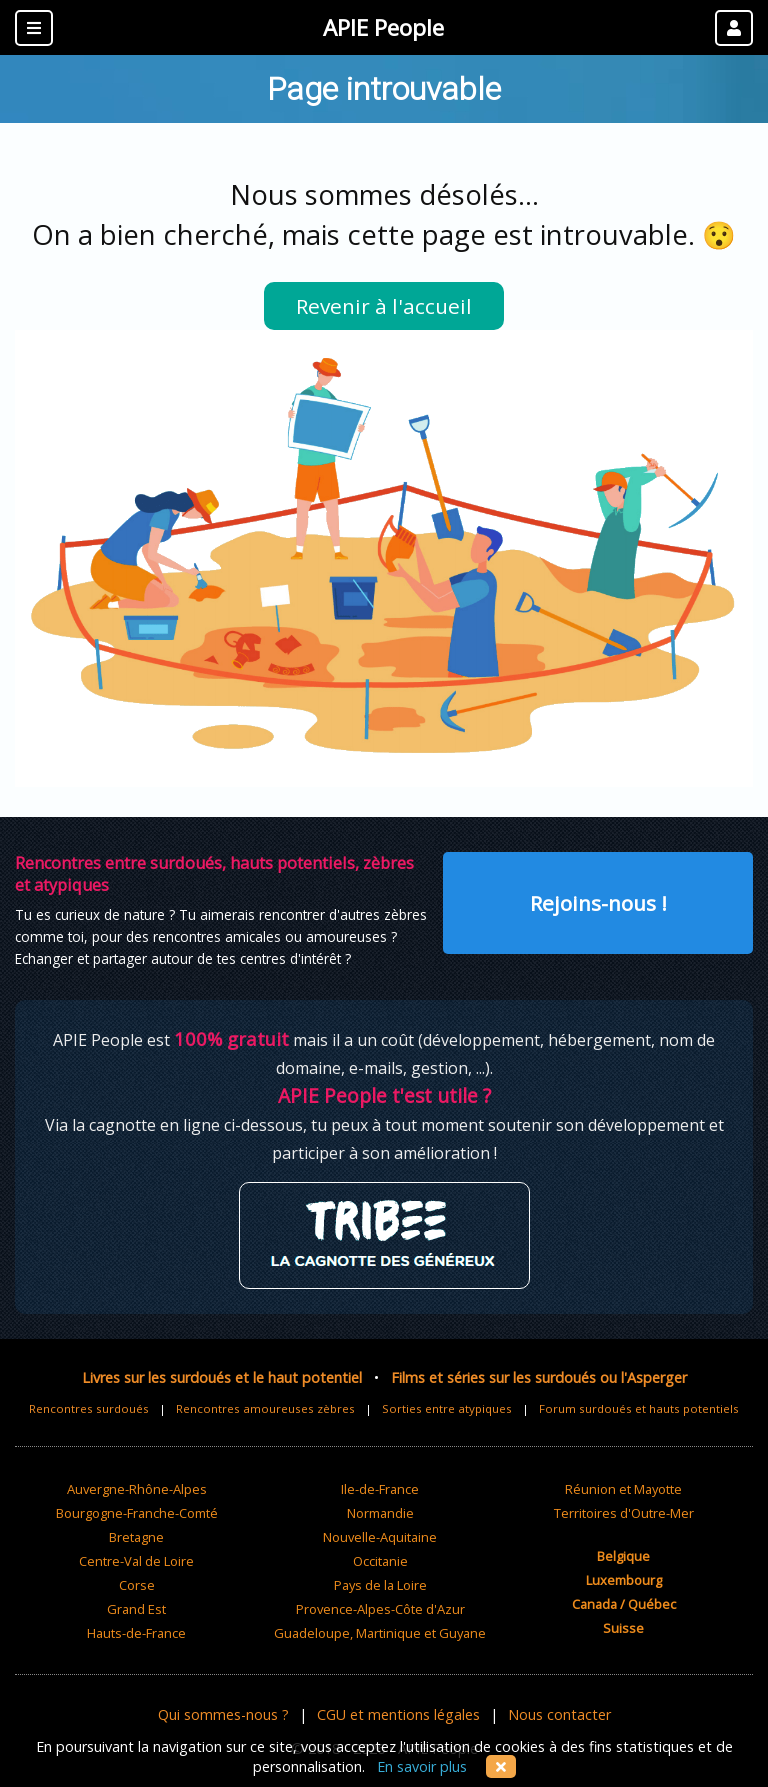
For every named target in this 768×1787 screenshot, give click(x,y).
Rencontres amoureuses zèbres (265, 1408)
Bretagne (136, 1537)
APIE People (383, 27)
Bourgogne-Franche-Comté (137, 1513)
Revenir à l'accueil (384, 306)
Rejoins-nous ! (598, 903)
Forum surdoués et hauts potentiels (639, 1408)
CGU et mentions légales (398, 1714)
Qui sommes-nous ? (223, 1714)
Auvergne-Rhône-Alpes (137, 1489)
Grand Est (136, 1609)
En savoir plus (422, 1766)
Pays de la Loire (380, 1585)
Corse (137, 1585)
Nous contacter (559, 1714)
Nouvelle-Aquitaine (380, 1537)
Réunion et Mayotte (623, 1489)
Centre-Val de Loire (136, 1561)
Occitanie (380, 1561)
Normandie (380, 1513)
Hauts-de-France (136, 1633)
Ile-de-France (380, 1489)
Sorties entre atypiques (447, 1408)
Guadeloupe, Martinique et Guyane (380, 1633)
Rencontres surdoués (89, 1408)
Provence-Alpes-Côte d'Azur (380, 1609)
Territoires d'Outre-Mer (624, 1513)
